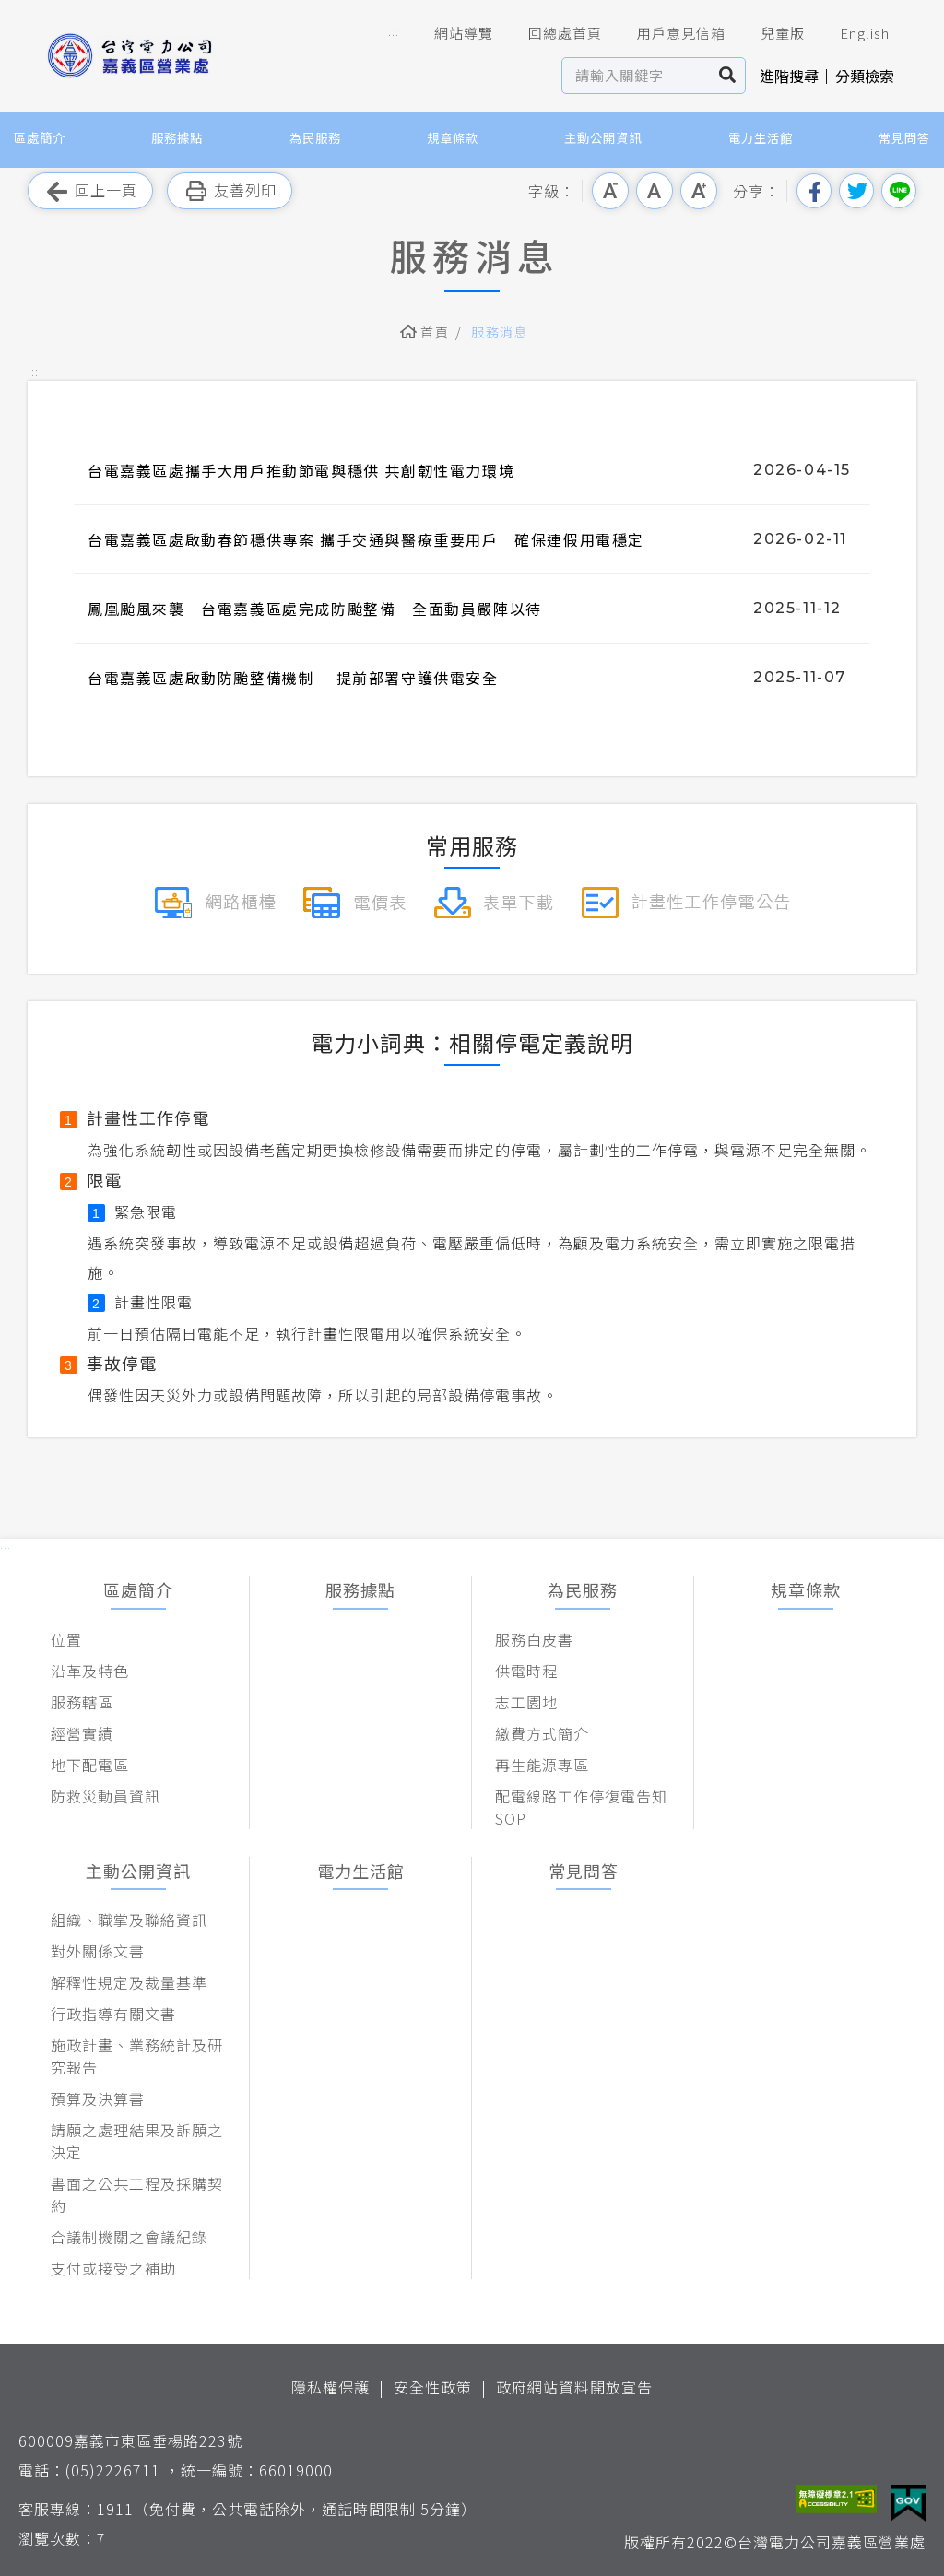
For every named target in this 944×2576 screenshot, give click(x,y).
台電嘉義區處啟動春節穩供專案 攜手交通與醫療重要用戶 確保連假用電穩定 (366, 539)
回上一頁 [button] (90, 191)
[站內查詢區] (636, 75)
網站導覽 (450, 33)
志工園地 (526, 1702)
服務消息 (499, 332)
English (852, 33)
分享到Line (898, 190)
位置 (66, 1639)
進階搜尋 (789, 76)
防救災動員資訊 (105, 1796)
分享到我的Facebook (814, 190)
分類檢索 (864, 76)
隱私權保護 (330, 2387)
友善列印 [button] (230, 191)
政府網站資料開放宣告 (574, 2387)
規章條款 (452, 138)
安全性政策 (433, 2387)
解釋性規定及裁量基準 (129, 1982)
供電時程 (526, 1671)
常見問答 (904, 138)
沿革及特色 (90, 1671)
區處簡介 (39, 138)
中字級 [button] (654, 190)
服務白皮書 (534, 1639)
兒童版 (770, 33)
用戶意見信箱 (668, 33)
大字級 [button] (698, 190)
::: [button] (393, 31)
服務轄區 (82, 1702)
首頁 (434, 332)
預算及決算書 (98, 2098)
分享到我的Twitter (856, 190)
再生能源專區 (542, 1765)
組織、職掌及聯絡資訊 (129, 1919)
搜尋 (728, 75)
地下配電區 (90, 1765)
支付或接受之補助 (113, 2268)
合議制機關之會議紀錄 (129, 2237)
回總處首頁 (552, 33)
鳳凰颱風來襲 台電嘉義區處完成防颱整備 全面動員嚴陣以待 (315, 608)
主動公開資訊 (603, 138)
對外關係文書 (98, 1951)
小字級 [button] (610, 190)
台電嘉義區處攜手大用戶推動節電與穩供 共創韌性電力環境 (301, 470)
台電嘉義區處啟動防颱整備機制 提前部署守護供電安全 (293, 678)
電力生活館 (760, 138)
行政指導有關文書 (113, 2014)
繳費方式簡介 (542, 1733)
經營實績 (82, 1733)
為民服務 (315, 138)
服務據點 (177, 138)
